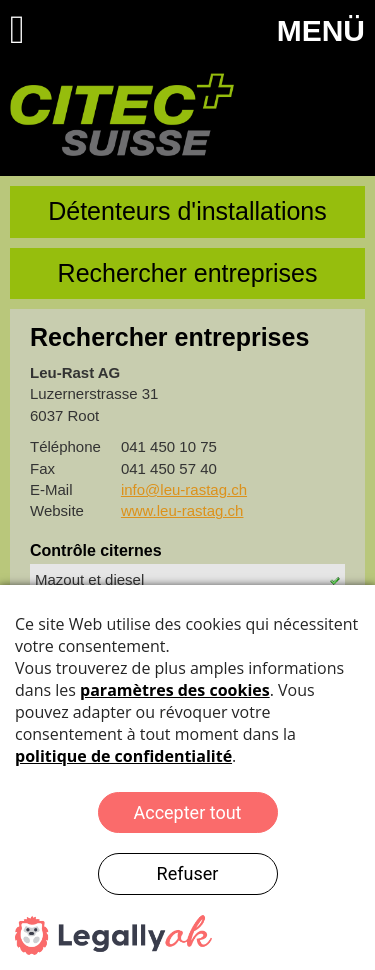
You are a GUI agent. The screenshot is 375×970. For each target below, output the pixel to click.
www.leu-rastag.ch (182, 510)
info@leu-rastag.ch (184, 489)
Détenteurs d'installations (187, 211)
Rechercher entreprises (188, 273)
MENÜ (321, 30)
